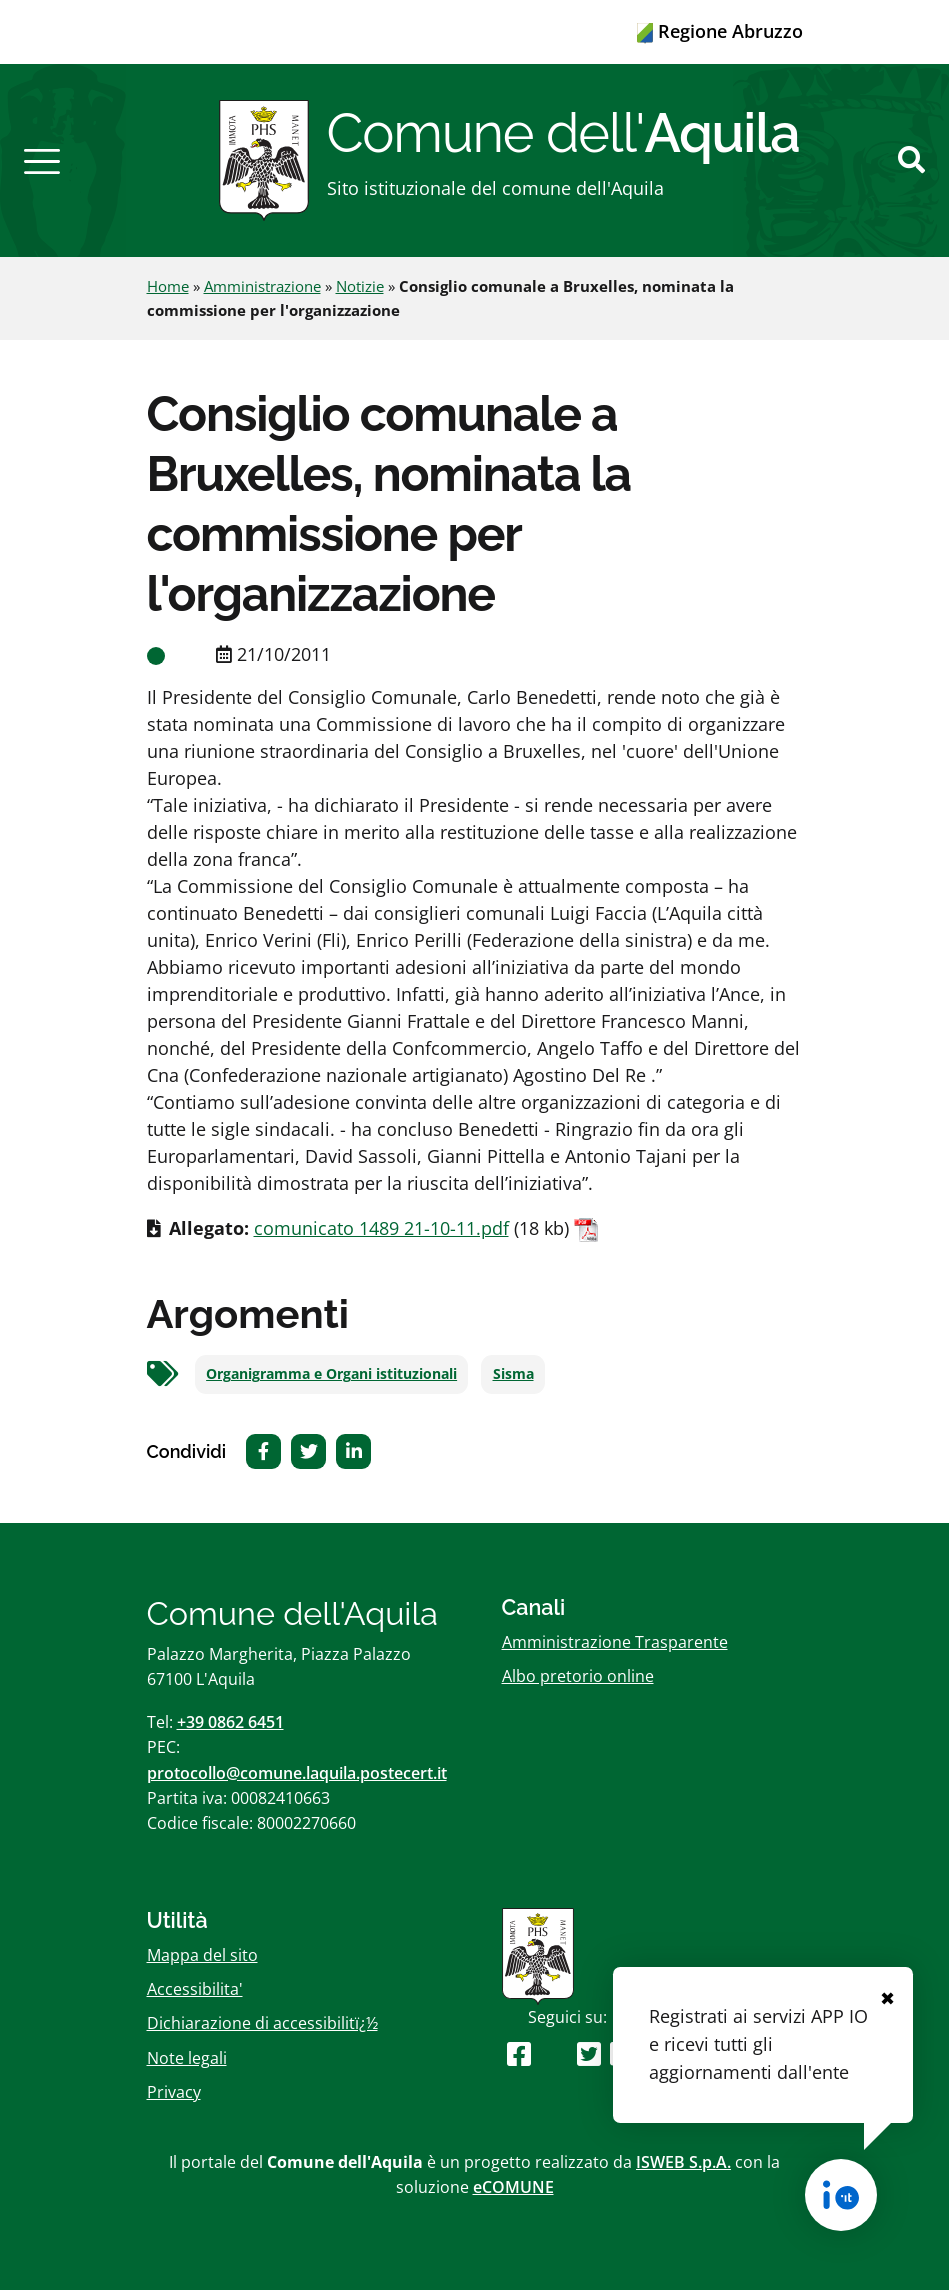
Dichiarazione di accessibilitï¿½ (262, 2023)
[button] (42, 160)
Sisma (513, 1374)
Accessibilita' (195, 1989)
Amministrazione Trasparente (615, 1642)
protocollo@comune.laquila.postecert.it (297, 1773)
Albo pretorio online (578, 1676)
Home (168, 286)
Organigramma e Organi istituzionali (331, 1374)
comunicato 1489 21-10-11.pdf (381, 1228)
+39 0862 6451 (230, 1722)
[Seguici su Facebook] (519, 2053)
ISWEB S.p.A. (683, 2162)
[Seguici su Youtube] (553, 2053)
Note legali (187, 2058)
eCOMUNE (513, 2187)
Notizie (360, 286)
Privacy (174, 2092)
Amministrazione (262, 286)
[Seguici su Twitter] (589, 2053)
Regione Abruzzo (720, 31)
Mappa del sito (202, 1955)
